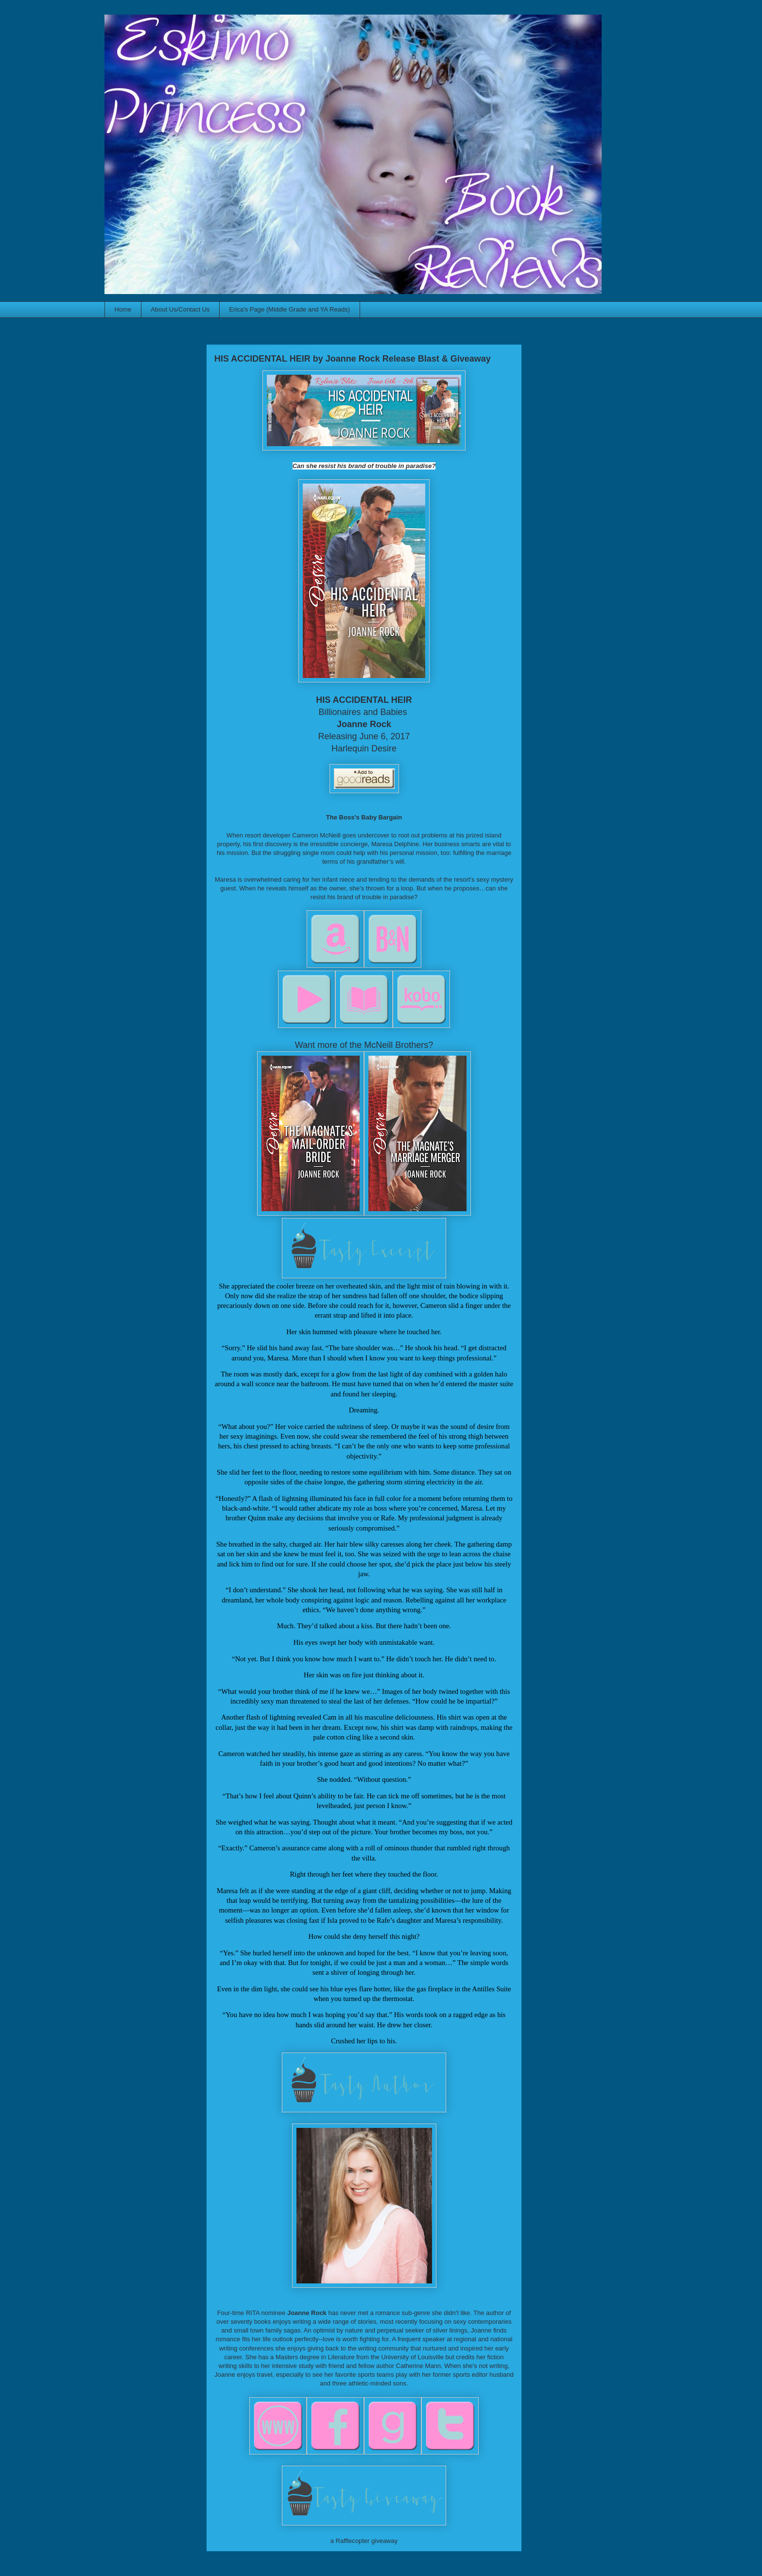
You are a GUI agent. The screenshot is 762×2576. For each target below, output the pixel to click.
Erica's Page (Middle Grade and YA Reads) (289, 309)
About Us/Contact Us (180, 309)
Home (123, 309)
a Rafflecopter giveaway (364, 2540)
